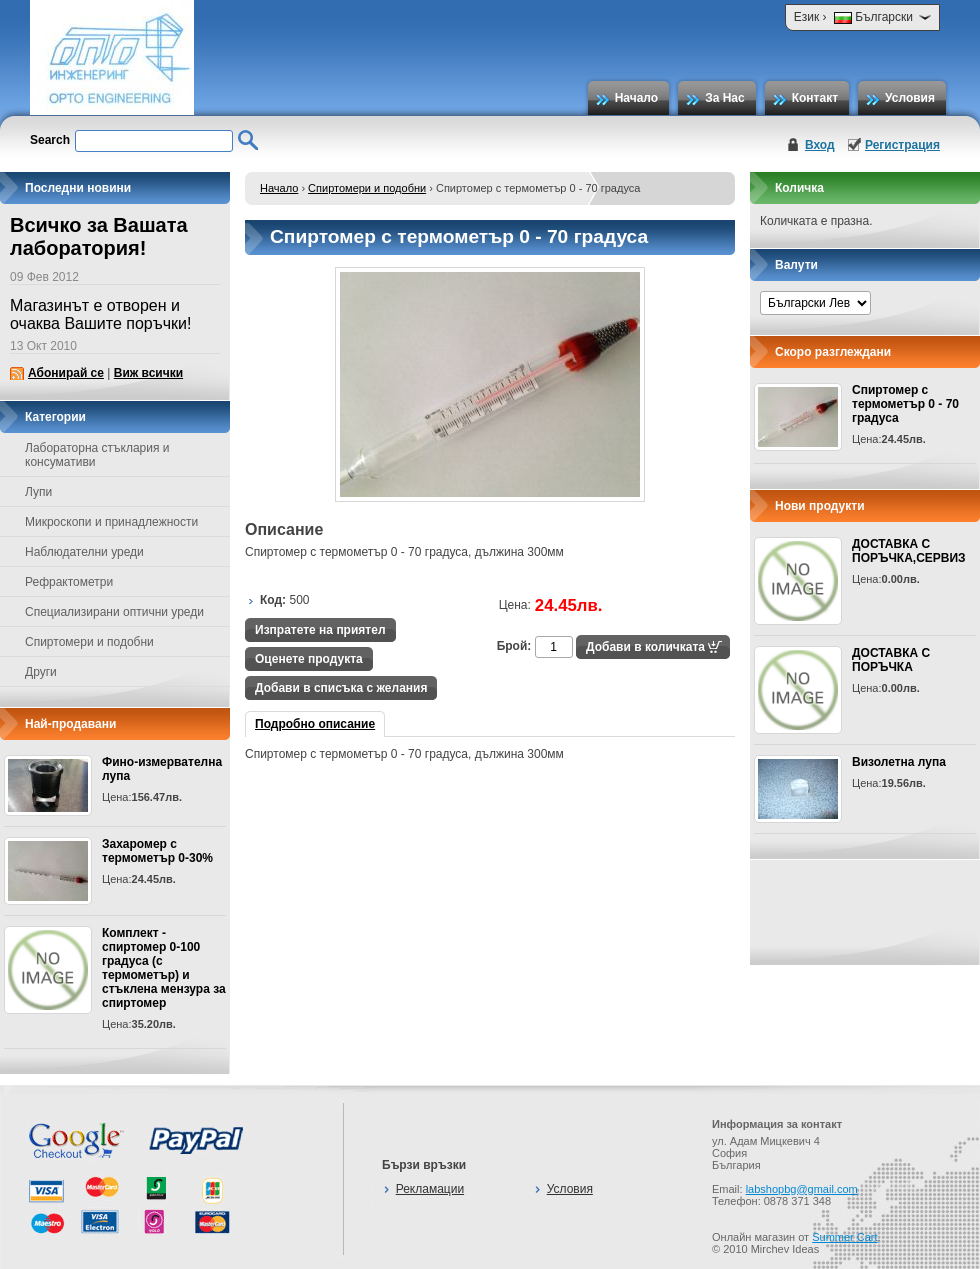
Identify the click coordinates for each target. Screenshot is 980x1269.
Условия (910, 98)
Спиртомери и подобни (367, 188)
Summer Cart (844, 1237)
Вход (820, 145)
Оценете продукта (309, 659)
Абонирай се (66, 373)
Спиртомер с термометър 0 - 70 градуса (905, 404)
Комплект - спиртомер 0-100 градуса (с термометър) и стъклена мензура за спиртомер (164, 968)
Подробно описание (315, 724)
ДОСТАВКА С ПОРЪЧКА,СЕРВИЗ (909, 551)
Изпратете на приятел (320, 630)
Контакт (815, 98)
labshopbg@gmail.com (802, 1189)
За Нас (725, 98)
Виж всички (148, 373)
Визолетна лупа (899, 762)
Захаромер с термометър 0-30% (157, 851)
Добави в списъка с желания (341, 688)
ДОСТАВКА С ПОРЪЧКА (891, 660)
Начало (636, 98)
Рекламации (430, 1189)
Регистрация (902, 145)
